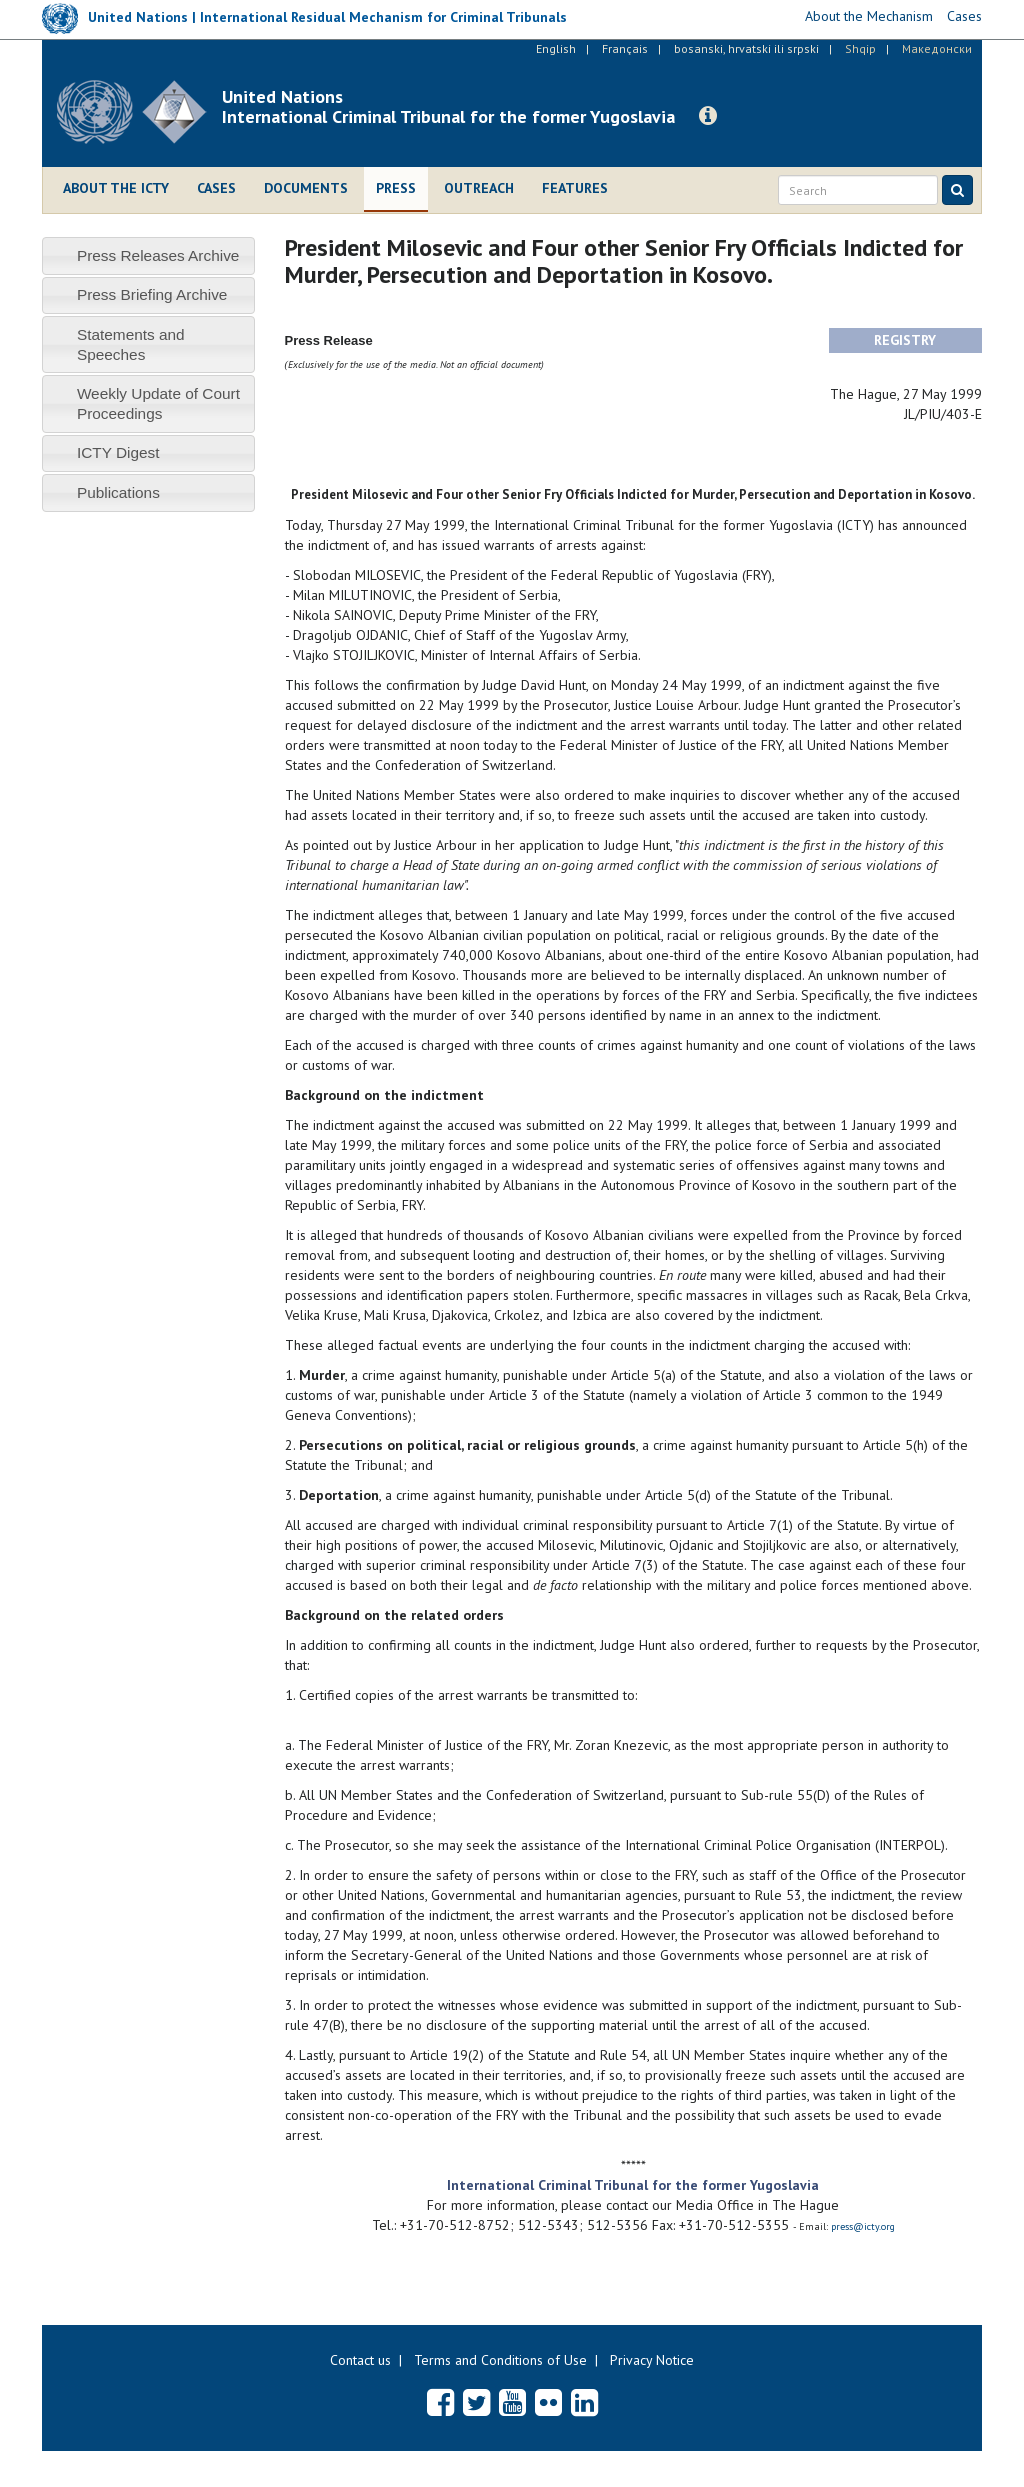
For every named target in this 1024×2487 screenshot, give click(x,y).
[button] (708, 116)
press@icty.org (863, 2226)
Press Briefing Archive (152, 294)
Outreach (479, 188)
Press (396, 188)
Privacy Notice (652, 2360)
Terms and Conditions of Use (500, 2360)
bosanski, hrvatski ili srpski (746, 48)
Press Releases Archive (158, 255)
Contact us (360, 2360)
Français (625, 48)
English (556, 48)
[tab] (148, 255)
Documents (306, 188)
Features (575, 188)
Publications (118, 492)
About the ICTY (116, 188)
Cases (216, 188)
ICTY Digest (118, 452)
